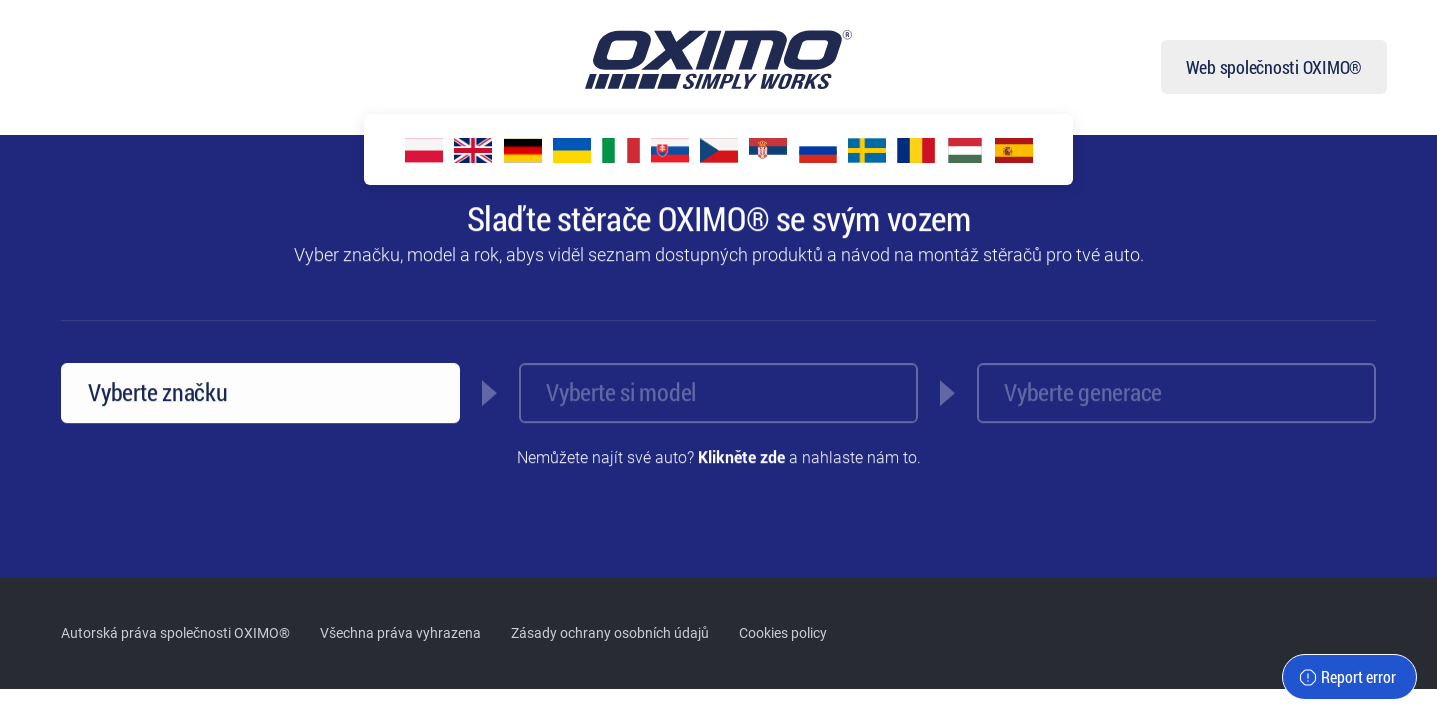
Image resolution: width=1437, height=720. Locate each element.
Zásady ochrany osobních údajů (610, 633)
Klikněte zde (741, 458)
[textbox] (1176, 371)
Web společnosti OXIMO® (1274, 67)
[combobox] (260, 394)
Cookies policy (783, 633)
